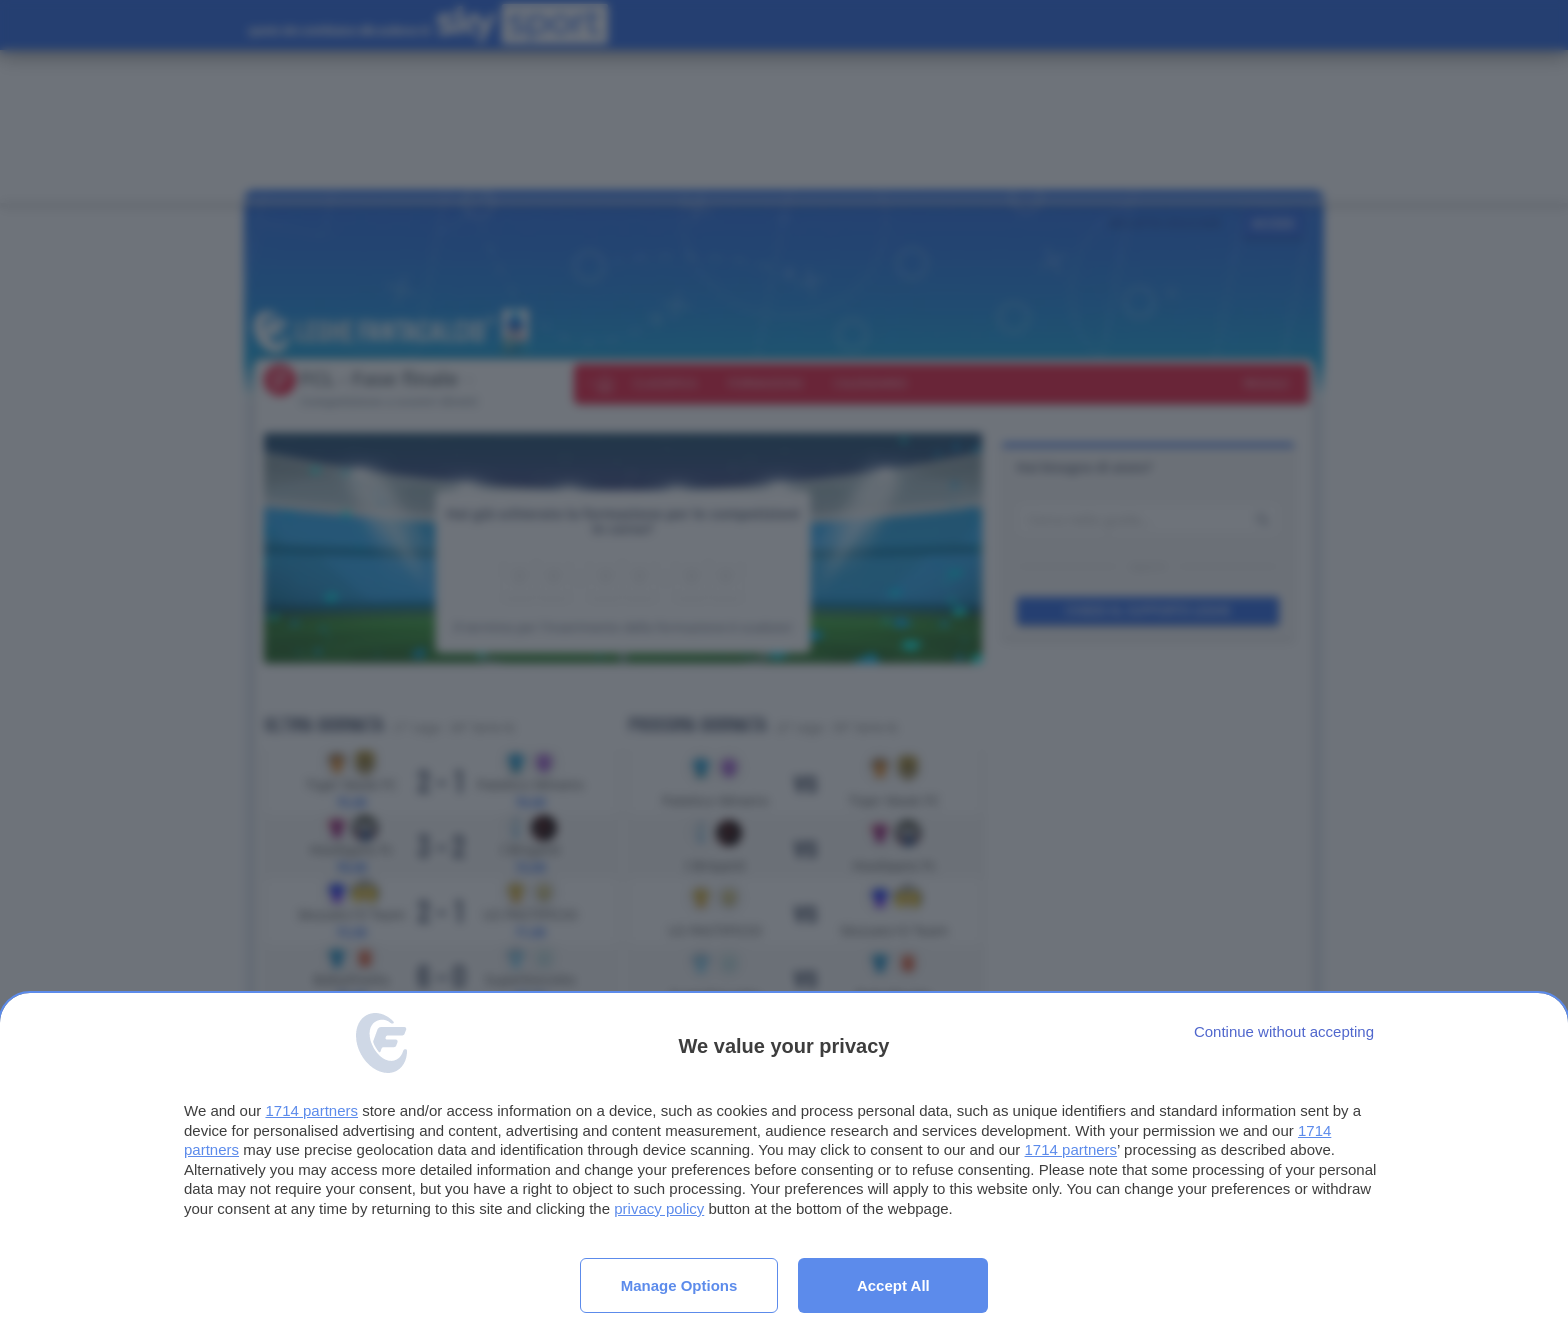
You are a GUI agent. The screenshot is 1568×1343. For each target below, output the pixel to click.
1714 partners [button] (311, 1110)
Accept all (893, 1285)
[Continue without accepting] (1284, 1031)
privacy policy (659, 1208)
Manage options (679, 1285)
